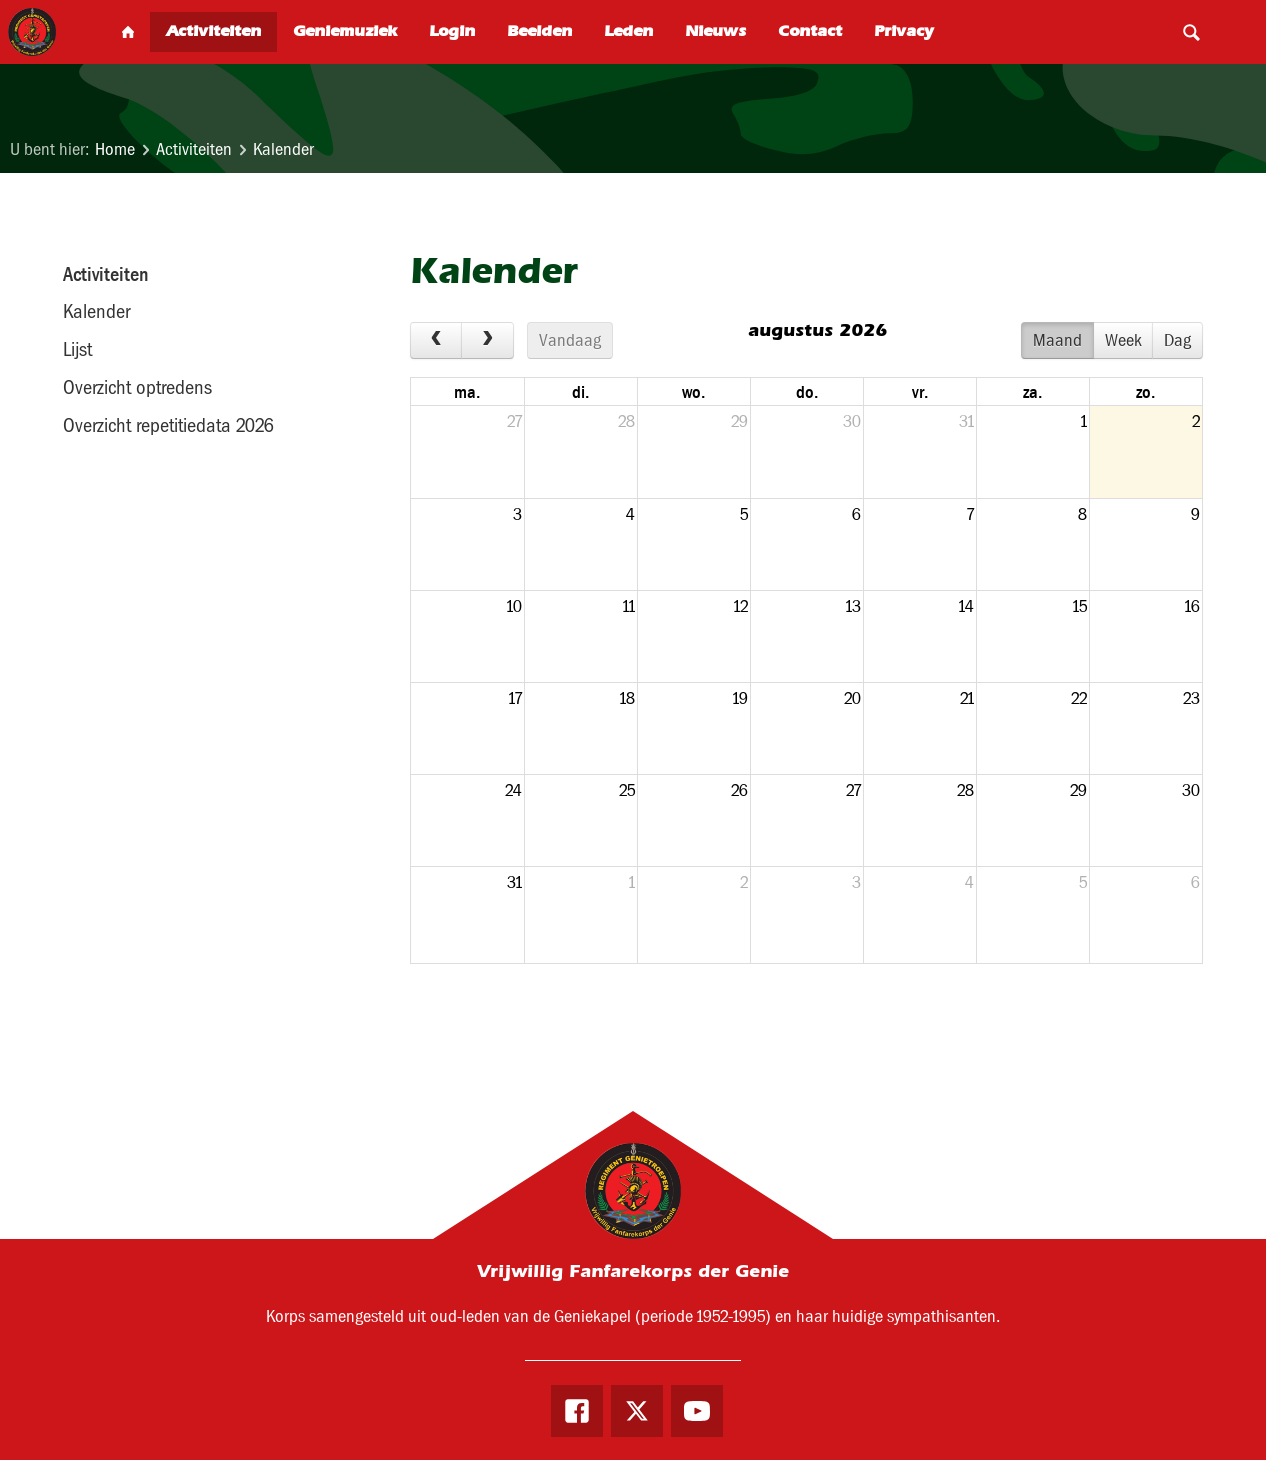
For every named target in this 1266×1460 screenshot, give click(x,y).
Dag (1177, 340)
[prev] (436, 341)
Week (1123, 340)
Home (115, 149)
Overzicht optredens (137, 387)
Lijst (77, 349)
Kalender (283, 149)
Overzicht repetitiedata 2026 (168, 425)
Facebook (572, 1413)
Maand (1057, 340)
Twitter (637, 1413)
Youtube (703, 1413)
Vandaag (570, 340)
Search (1191, 32)
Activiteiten (194, 149)
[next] (487, 341)
